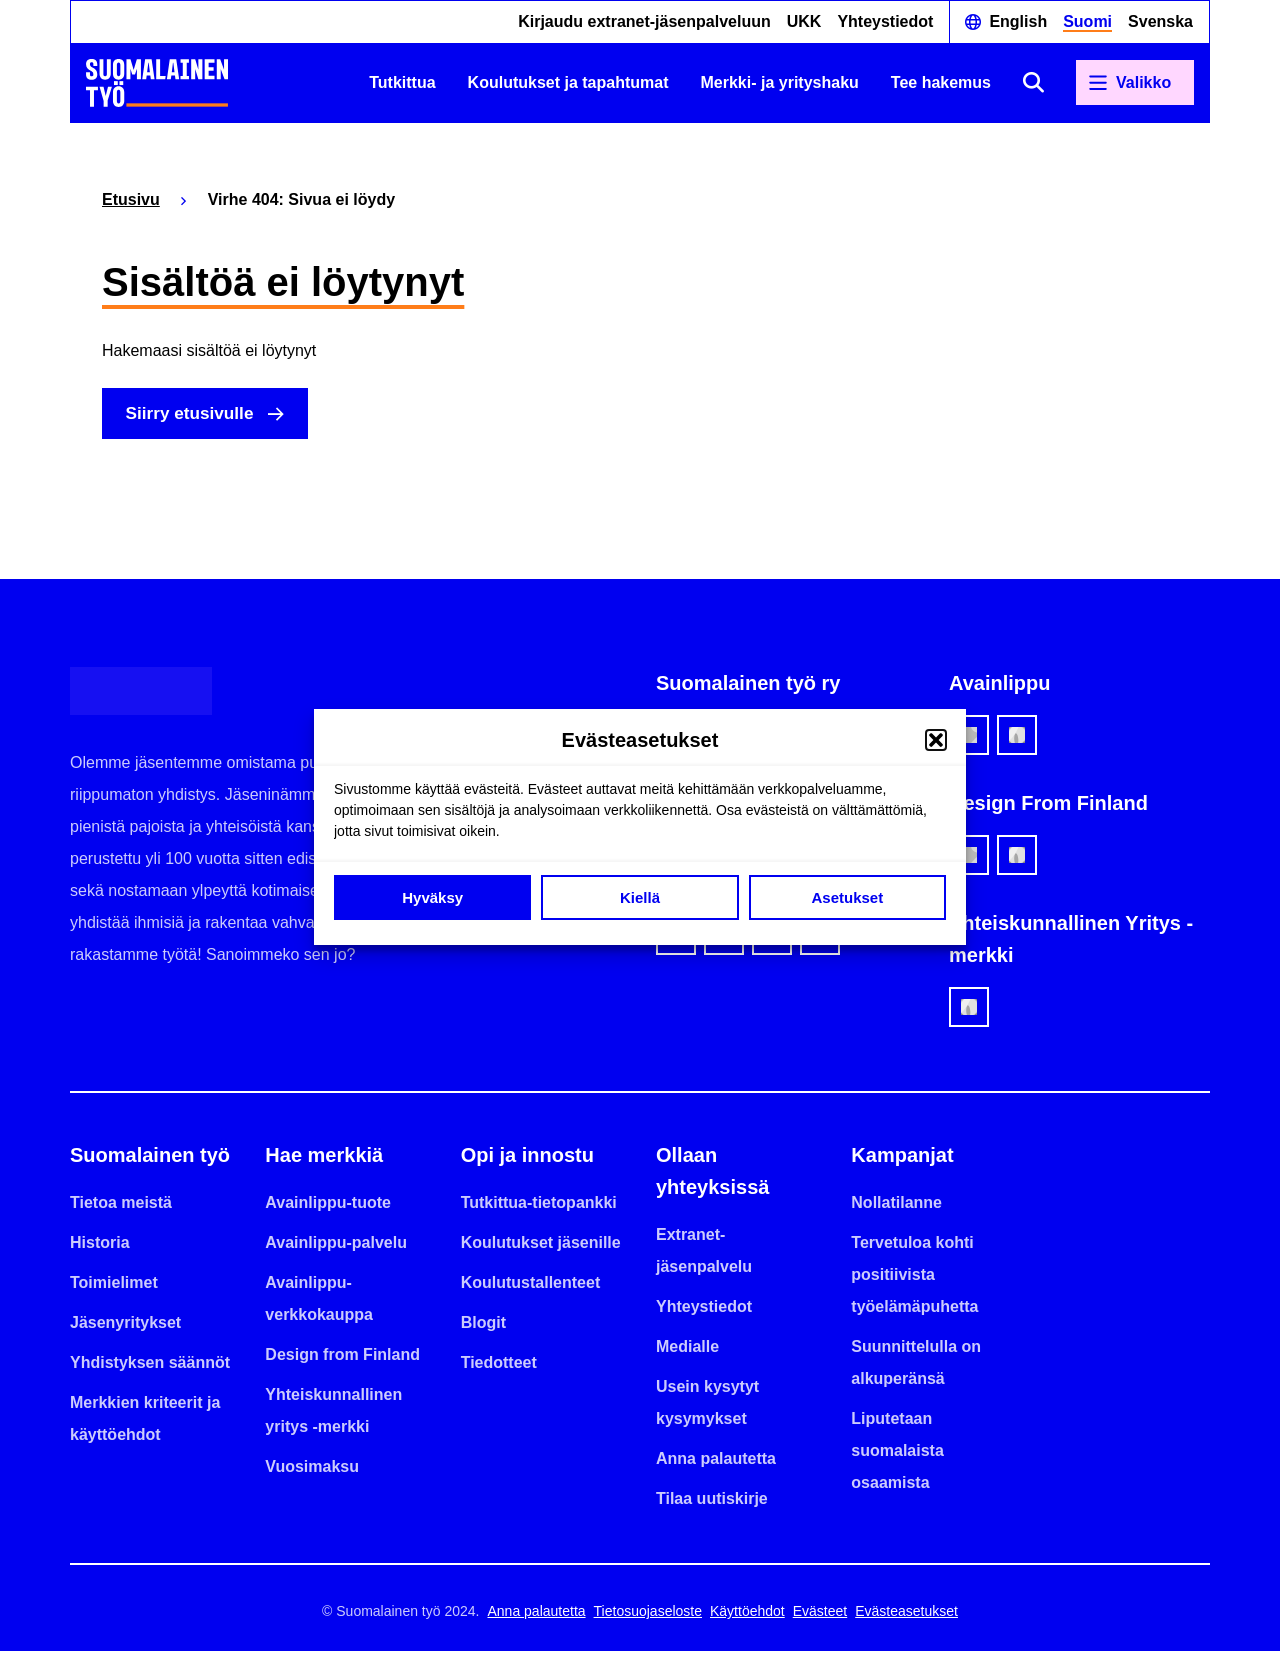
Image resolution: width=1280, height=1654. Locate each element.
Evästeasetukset (906, 1614)
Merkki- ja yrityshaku (780, 82)
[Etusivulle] (157, 83)
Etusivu (131, 199)
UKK (804, 21)
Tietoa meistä (121, 1205)
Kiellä (640, 897)
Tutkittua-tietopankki (539, 1205)
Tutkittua (402, 82)
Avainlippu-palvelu (336, 1245)
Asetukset (847, 897)
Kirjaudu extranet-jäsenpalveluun (644, 21)
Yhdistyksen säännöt (150, 1365)
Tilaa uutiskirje (712, 1501)
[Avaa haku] (1033, 82)
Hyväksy (432, 897)
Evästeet (820, 1614)
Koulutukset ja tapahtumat (568, 82)
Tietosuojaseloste (648, 1614)
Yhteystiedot (885, 21)
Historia (100, 1245)
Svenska (1160, 21)
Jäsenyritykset (125, 1325)
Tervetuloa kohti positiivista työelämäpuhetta (914, 1277)
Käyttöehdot (747, 1614)
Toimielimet (114, 1285)
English (1018, 21)
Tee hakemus (941, 82)
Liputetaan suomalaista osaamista (897, 1453)
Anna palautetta (716, 1461)
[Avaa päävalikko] (1135, 83)
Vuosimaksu (312, 1469)
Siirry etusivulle (195, 415)
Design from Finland (342, 1357)
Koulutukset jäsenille (541, 1245)
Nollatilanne (896, 1205)
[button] (936, 740)
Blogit (483, 1325)
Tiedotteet (499, 1365)
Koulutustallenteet (531, 1285)
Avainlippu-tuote (328, 1205)
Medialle (687, 1349)
